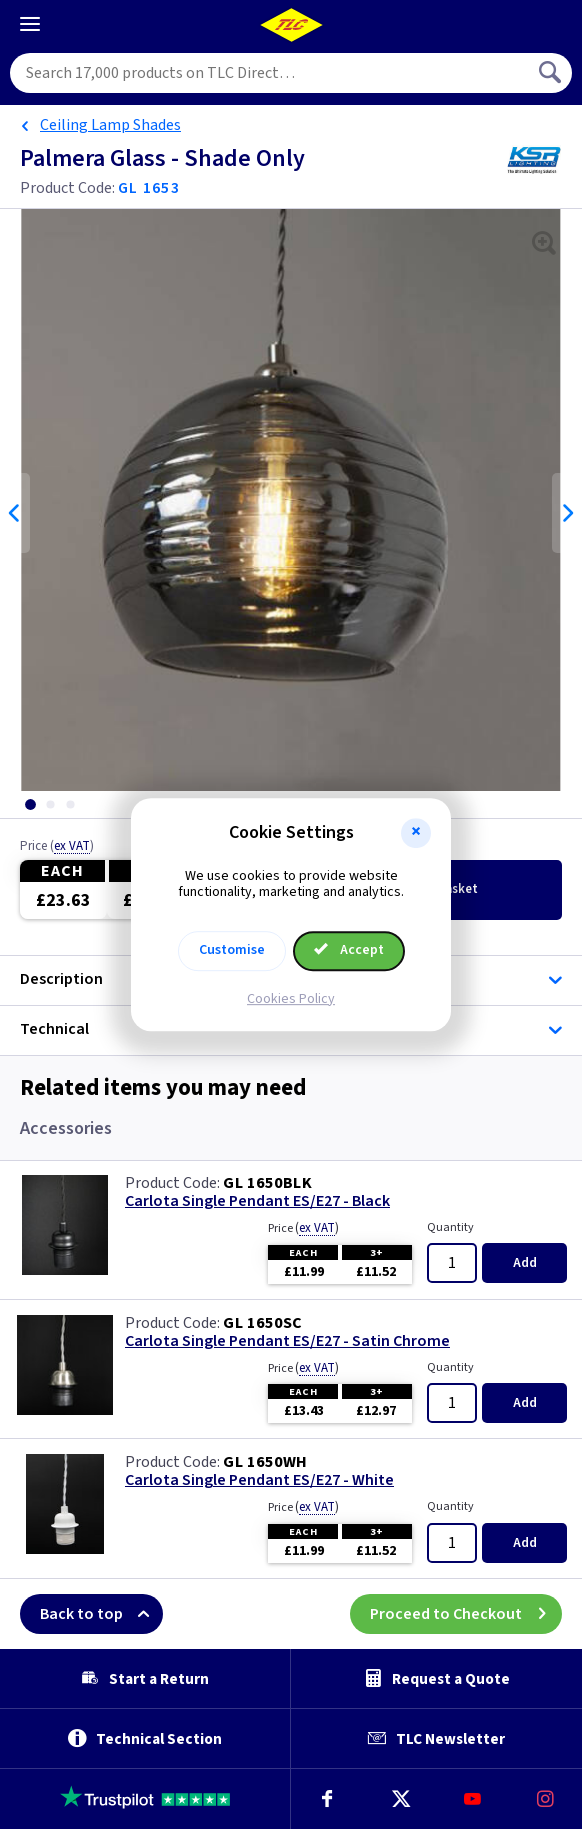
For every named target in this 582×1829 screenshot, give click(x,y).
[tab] (30, 804)
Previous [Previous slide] (15, 513)
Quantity (450, 1227)
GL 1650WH (265, 1462)
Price (57, 847)
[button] (416, 833)
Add (525, 1263)
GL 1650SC (263, 1323)
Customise (232, 950)
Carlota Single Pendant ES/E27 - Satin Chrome (287, 1341)
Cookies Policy (291, 999)
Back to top (101, 1614)
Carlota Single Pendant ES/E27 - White (259, 1480)
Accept (349, 950)
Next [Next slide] (567, 513)
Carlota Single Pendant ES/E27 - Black (257, 1201)
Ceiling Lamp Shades (110, 125)
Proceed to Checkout (466, 1614)
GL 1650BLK (268, 1183)
